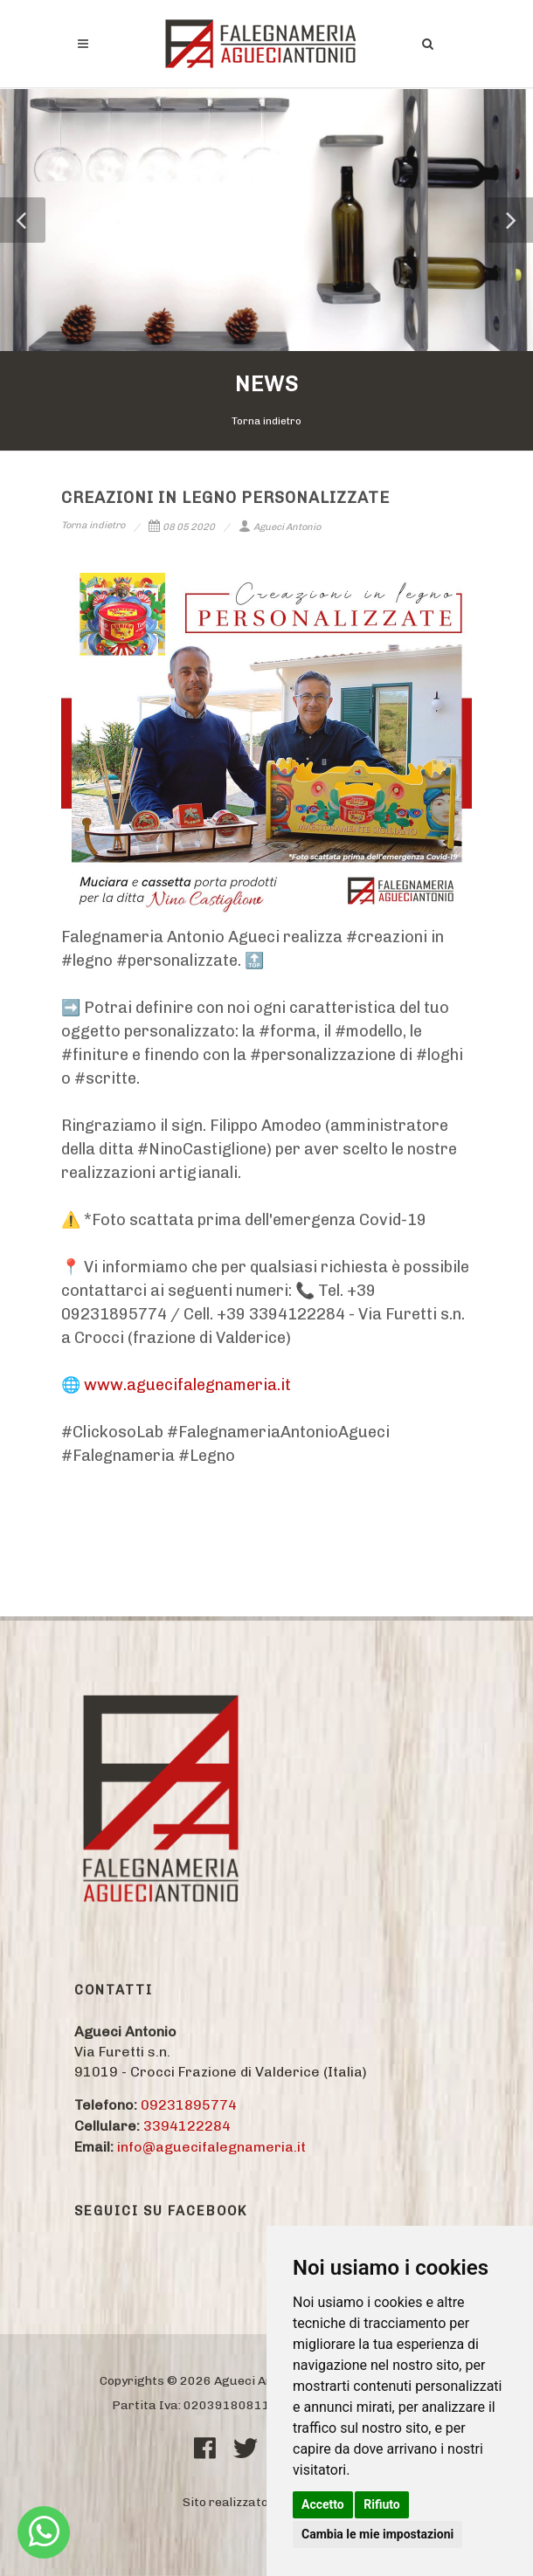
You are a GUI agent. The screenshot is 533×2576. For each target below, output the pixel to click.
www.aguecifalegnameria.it (187, 1385)
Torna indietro (266, 421)
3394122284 (187, 2126)
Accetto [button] (322, 2504)
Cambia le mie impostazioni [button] (377, 2534)
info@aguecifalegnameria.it (211, 2147)
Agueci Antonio (280, 527)
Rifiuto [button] (381, 2504)
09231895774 (189, 2105)
